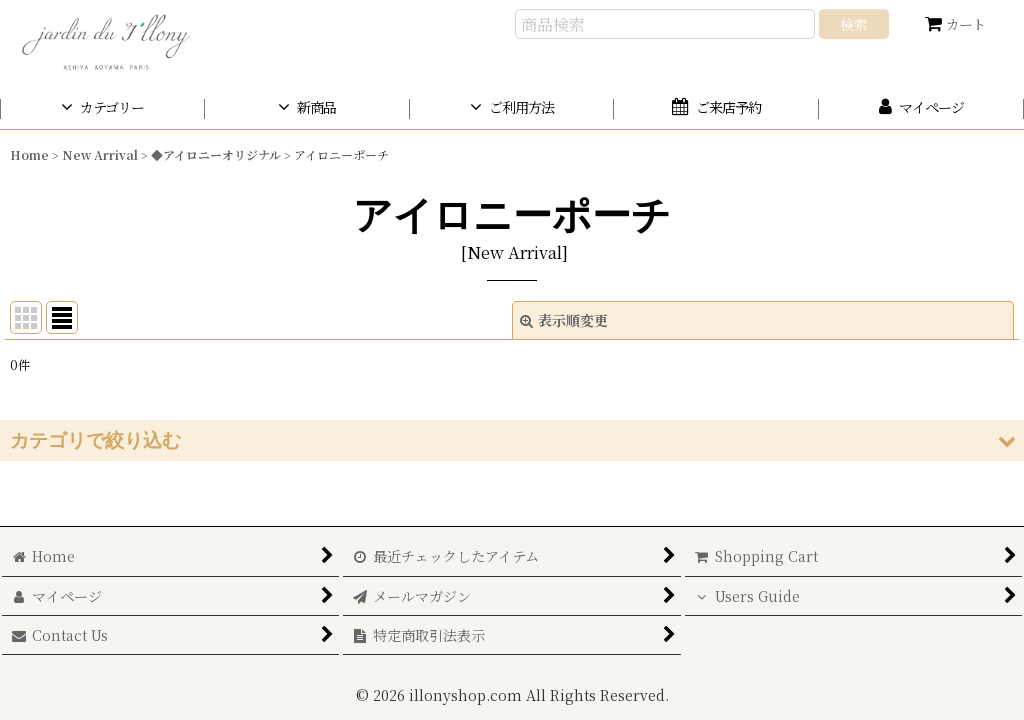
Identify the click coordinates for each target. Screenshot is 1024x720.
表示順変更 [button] (564, 320)
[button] (512, 440)
